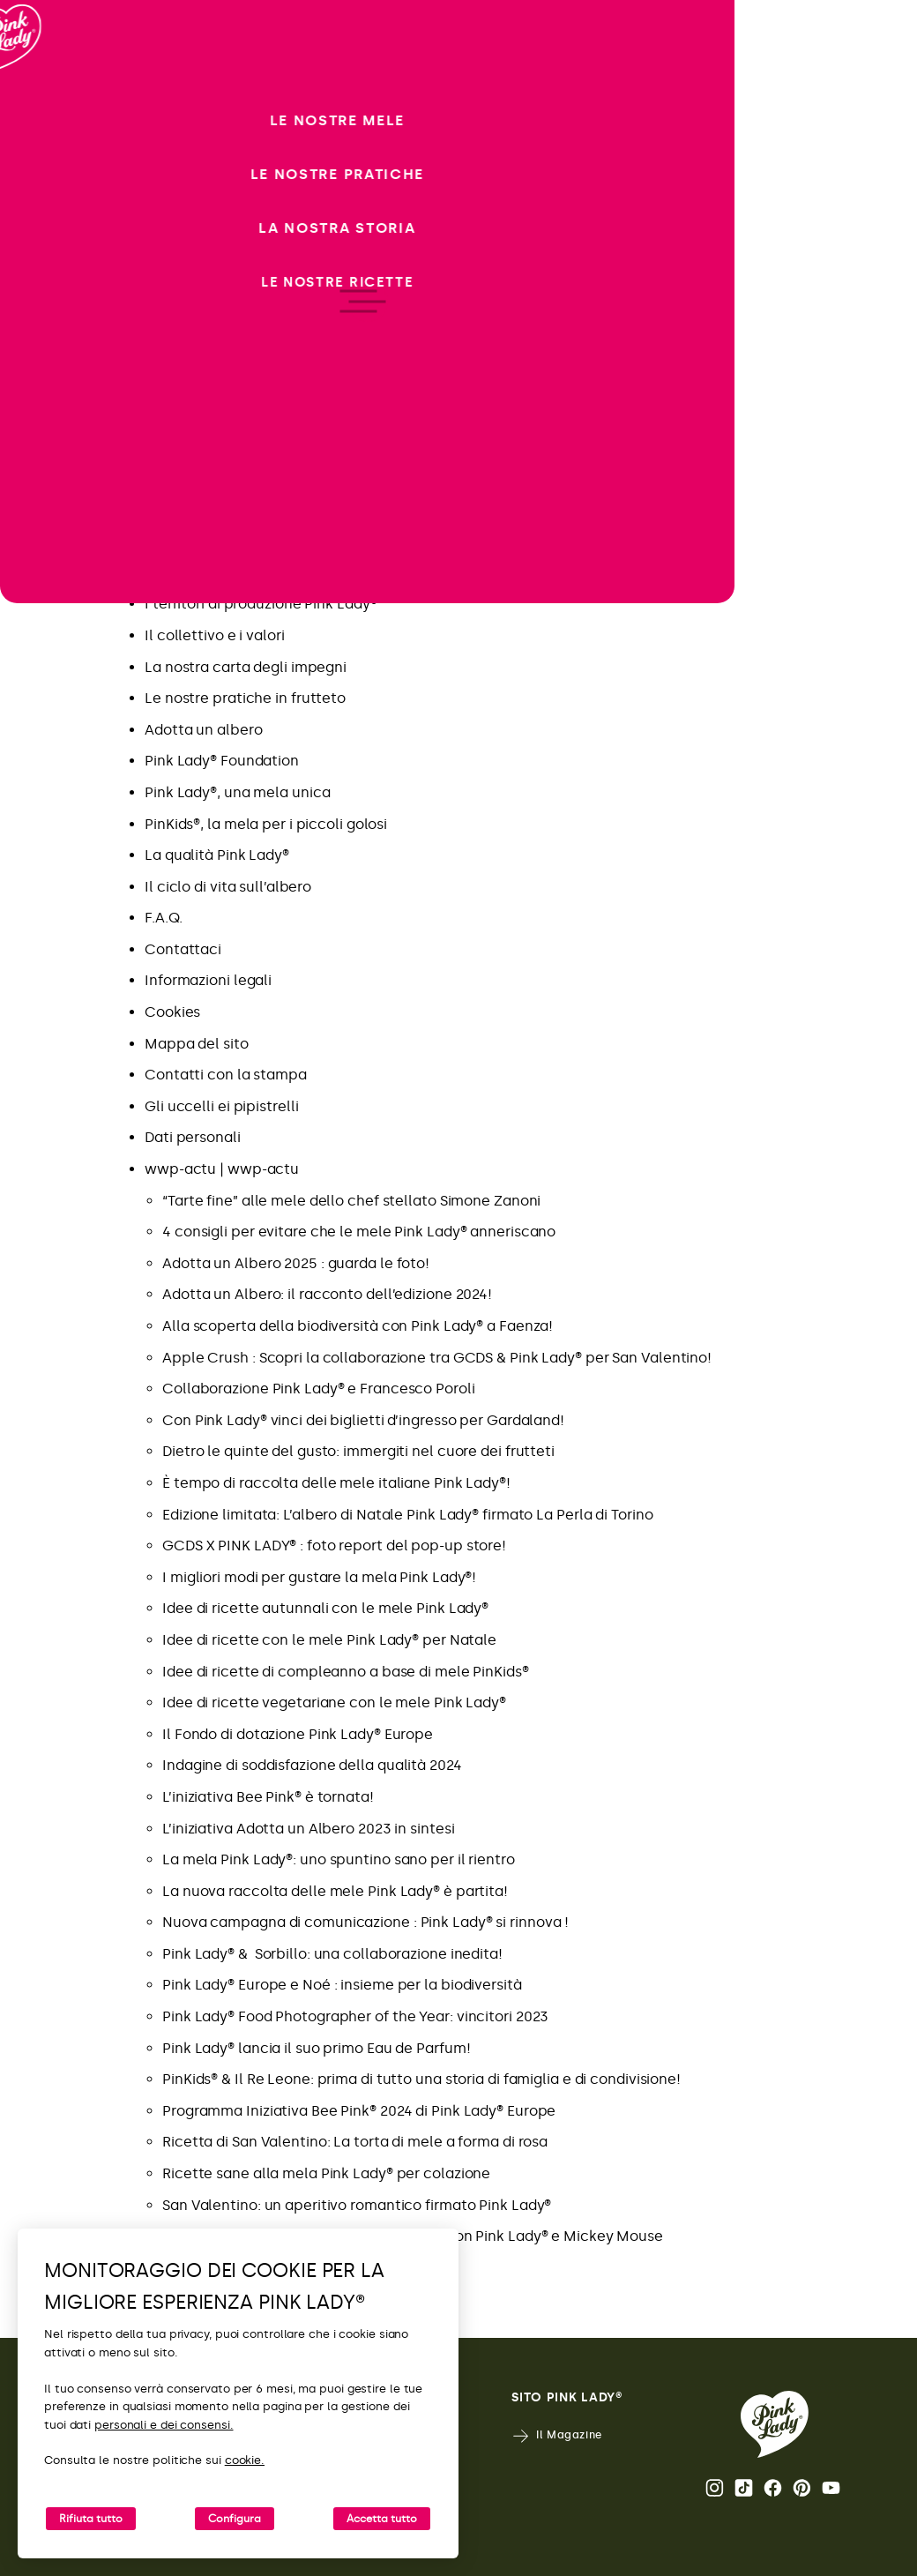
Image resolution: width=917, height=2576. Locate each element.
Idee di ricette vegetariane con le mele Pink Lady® (334, 1702)
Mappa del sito (197, 1043)
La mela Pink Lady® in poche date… (265, 572)
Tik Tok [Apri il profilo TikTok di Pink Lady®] (744, 2487)
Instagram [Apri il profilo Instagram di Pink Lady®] (715, 2487)
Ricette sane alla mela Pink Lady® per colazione (326, 2173)
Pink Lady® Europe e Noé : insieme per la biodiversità (342, 1984)
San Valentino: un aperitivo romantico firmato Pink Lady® (356, 2205)
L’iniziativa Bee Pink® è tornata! (268, 1796)
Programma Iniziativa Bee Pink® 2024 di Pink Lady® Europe (358, 2110)
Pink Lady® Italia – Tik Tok (231, 541)
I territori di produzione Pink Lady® (260, 603)
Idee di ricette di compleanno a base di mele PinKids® (345, 1671)
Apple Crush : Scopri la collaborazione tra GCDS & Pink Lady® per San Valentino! (437, 1357)
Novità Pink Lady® (205, 415)
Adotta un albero (203, 729)
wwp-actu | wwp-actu (222, 1169)
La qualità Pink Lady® (217, 855)
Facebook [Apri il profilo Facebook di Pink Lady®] (773, 2487)
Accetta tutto (382, 2519)
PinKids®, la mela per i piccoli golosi (266, 824)
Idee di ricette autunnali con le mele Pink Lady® (325, 1608)
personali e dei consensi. (164, 2424)
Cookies (172, 1012)
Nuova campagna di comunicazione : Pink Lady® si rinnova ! (367, 1922)
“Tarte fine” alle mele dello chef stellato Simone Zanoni (351, 1200)
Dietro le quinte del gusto (231, 353)
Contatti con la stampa (226, 1074)
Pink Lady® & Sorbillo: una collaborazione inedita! (332, 1953)
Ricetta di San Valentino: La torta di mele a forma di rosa (355, 2141)
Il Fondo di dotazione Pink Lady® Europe (297, 1734)
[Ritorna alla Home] (46, 87)
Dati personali (193, 1137)
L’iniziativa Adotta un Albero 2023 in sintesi (308, 1828)
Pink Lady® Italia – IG (216, 510)
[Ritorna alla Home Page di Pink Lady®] (775, 2424)
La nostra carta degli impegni (246, 667)
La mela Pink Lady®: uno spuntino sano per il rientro (338, 1859)
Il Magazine (556, 2436)
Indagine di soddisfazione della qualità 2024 (312, 1765)
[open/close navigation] (46, 1288)
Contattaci (183, 949)
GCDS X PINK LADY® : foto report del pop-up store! (334, 1545)
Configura (234, 2519)
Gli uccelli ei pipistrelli (221, 1106)
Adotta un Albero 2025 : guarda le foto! (295, 1263)
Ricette (170, 384)
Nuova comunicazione (221, 321)
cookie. (245, 2460)
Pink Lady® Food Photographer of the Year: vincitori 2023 (355, 2016)
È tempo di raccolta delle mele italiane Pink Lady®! (336, 1483)
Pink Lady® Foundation (222, 760)
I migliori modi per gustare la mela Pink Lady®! (319, 1577)
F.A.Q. (163, 917)
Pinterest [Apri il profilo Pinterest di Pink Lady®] (802, 2487)
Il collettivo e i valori (215, 635)
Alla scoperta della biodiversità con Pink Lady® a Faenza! (357, 1326)
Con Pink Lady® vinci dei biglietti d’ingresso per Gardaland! (363, 1420)
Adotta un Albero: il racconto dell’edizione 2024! (327, 1294)
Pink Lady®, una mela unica (237, 792)
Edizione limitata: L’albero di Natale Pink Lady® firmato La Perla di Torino (407, 1514)
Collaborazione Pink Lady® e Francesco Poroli (318, 1388)
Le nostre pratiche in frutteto (245, 698)
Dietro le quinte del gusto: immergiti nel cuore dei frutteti (358, 1451)
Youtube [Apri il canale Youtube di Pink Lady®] (831, 2487)
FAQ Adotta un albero (219, 478)
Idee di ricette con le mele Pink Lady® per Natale (329, 1639)
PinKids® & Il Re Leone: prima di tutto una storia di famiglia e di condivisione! (421, 2079)
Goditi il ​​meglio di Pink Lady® (242, 446)
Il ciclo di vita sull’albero (228, 886)
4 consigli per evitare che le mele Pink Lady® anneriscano (358, 1231)
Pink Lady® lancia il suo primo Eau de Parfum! (316, 2048)
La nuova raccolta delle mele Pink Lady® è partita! (335, 1891)
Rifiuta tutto (91, 2519)
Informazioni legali (208, 980)
